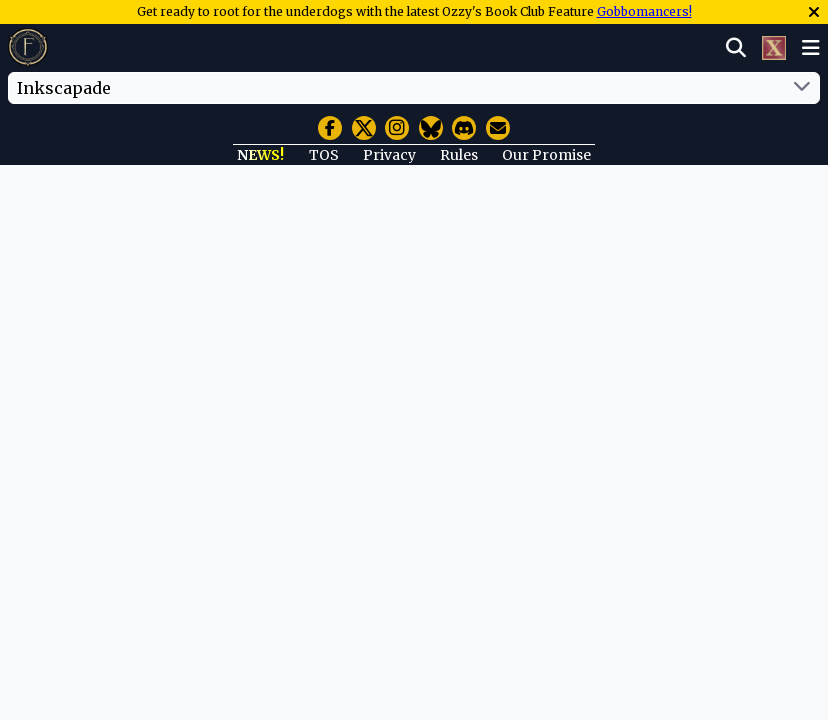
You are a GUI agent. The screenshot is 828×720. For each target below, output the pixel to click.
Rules (459, 155)
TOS (324, 155)
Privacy (389, 155)
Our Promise (546, 155)
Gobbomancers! (644, 11)
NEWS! (260, 155)
